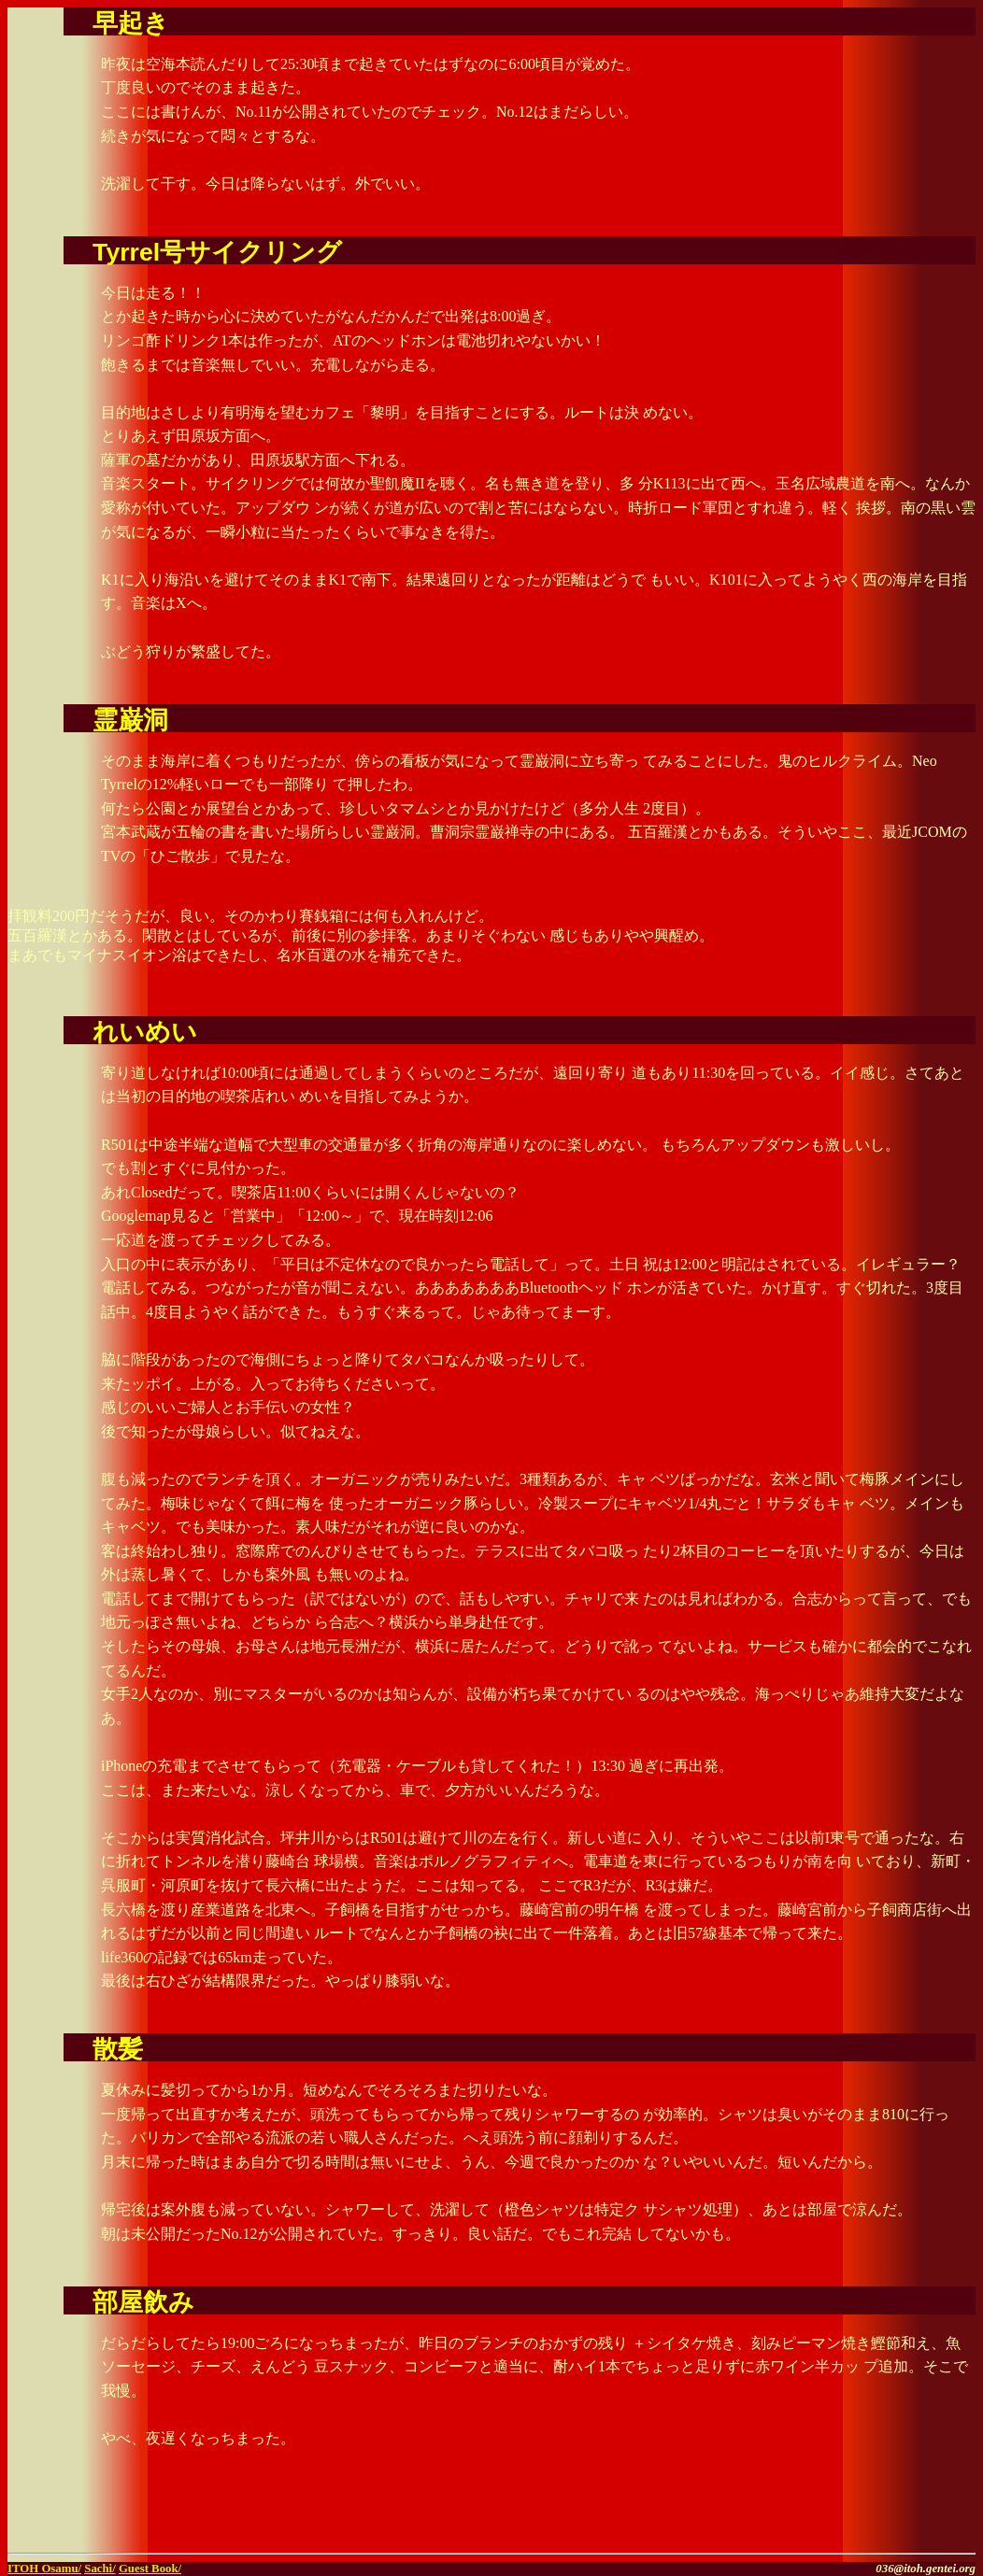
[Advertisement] (757, 2517)
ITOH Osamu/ (44, 2568)
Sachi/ (99, 2568)
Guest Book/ (150, 2568)
